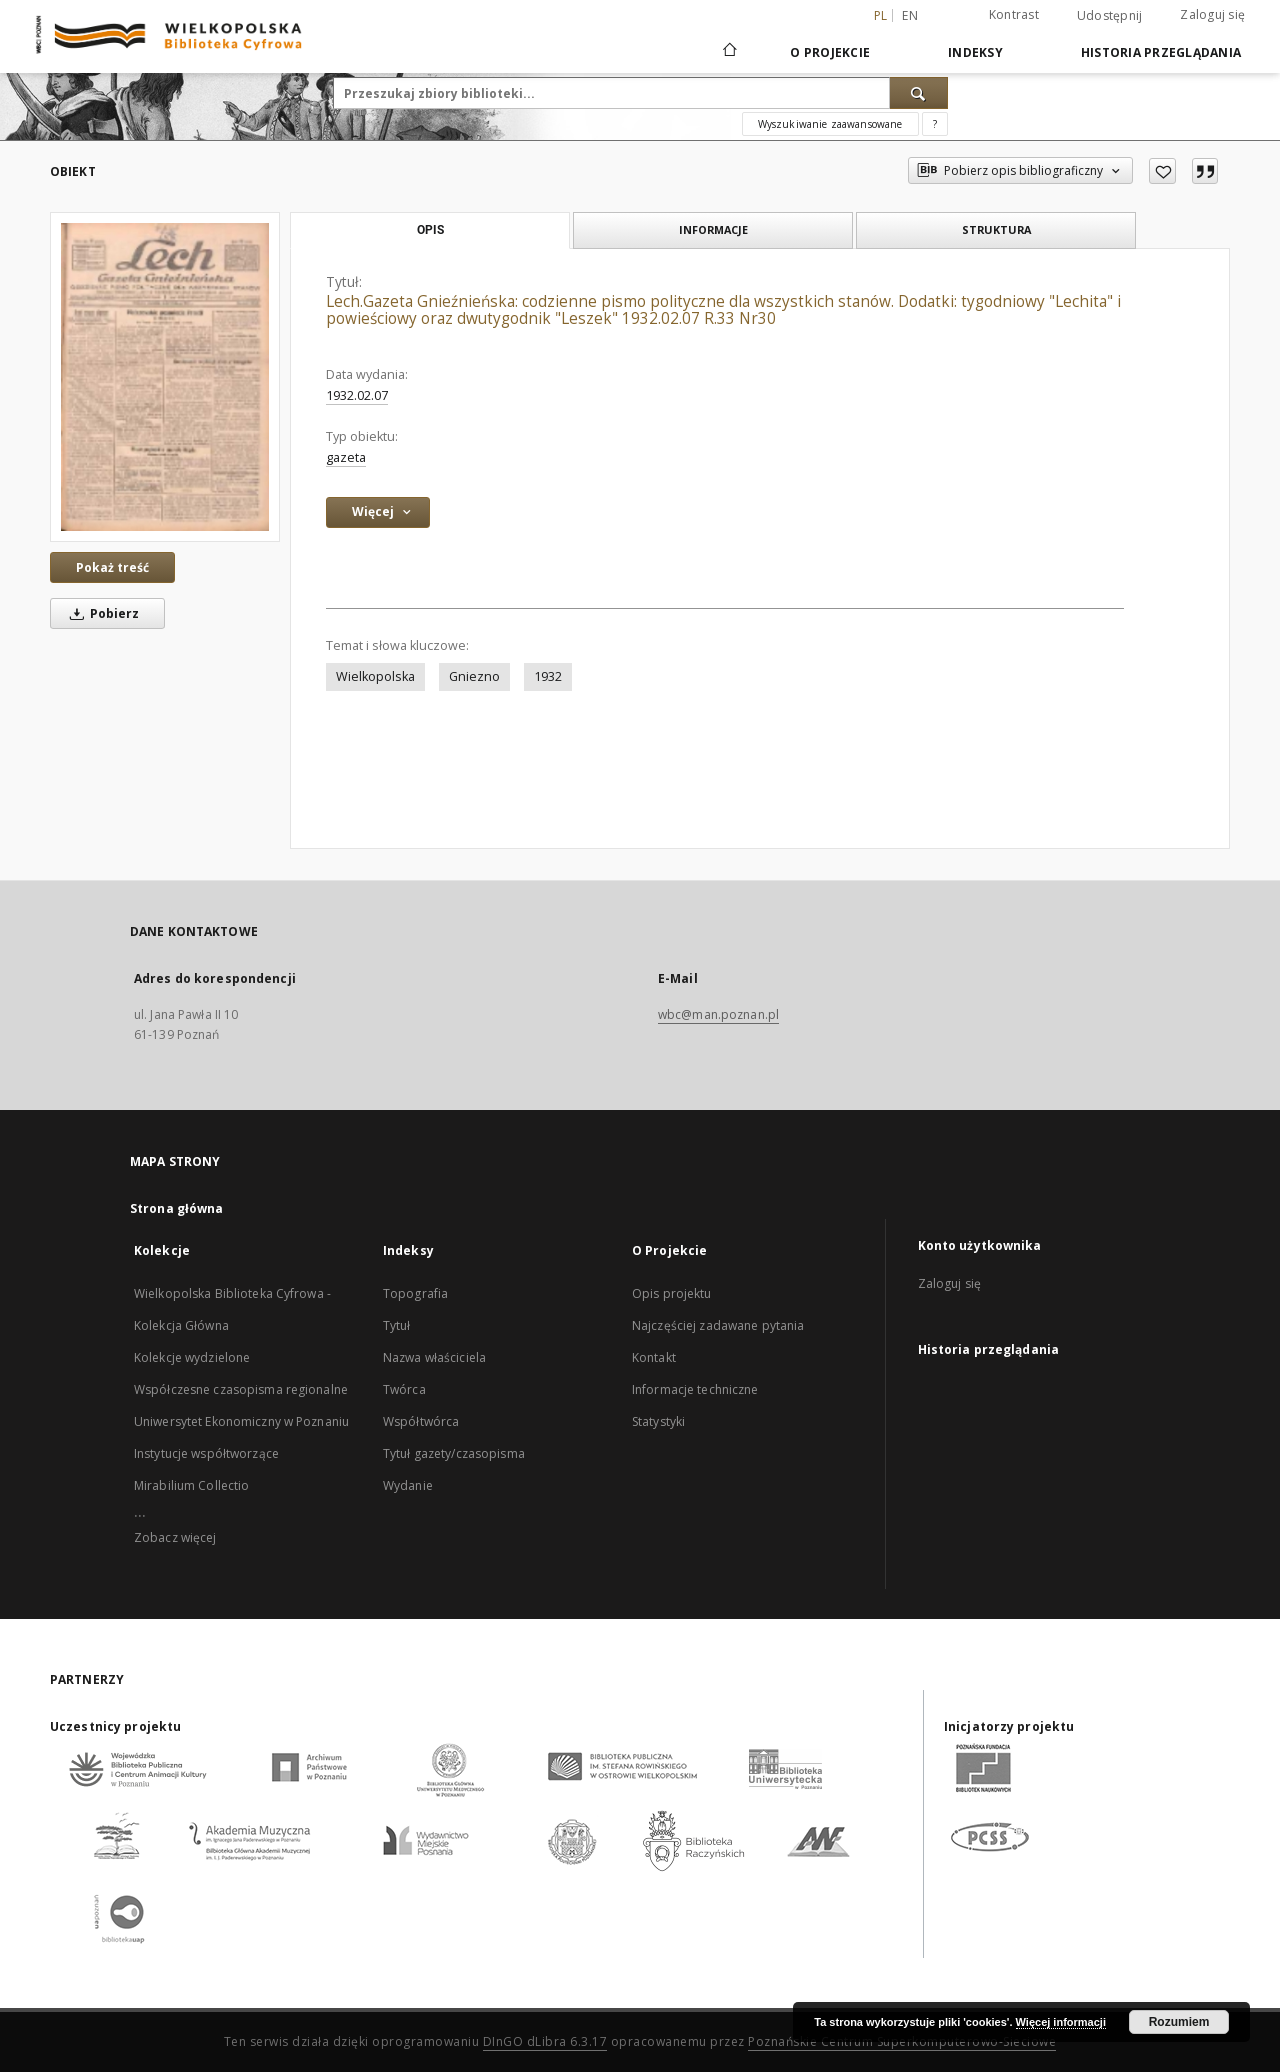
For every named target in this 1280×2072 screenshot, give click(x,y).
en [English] (910, 15)
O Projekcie (830, 52)
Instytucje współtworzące (206, 1453)
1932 (548, 676)
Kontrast (1014, 14)
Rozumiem (1179, 2022)
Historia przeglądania (1161, 52)
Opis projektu (672, 1293)
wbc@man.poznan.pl (718, 1014)
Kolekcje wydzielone (192, 1357)
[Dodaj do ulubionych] (1162, 171)
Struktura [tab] (996, 229)
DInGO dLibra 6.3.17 (545, 2041)
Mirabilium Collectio (191, 1485)
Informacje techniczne (695, 1389)
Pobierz (101, 613)
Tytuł (397, 1325)
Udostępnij (1110, 16)
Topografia (415, 1293)
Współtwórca (421, 1421)
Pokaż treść (112, 567)
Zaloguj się (1212, 14)
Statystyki (658, 1421)
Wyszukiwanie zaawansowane (830, 124)
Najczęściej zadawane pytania (718, 1325)
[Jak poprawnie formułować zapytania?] (935, 124)
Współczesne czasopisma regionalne (241, 1389)
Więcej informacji (1061, 2022)
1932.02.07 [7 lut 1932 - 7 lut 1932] (357, 395)
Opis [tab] (430, 230)
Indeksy (975, 52)
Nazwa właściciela (434, 1357)
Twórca (404, 1389)
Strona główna (177, 1208)
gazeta (346, 457)
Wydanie (408, 1485)
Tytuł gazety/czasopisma (454, 1453)
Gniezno (474, 676)
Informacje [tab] (713, 229)
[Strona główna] (728, 52)
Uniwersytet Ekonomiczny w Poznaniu (241, 1421)
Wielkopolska (375, 676)
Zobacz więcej (175, 1537)
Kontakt (654, 1357)
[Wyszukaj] (919, 93)
